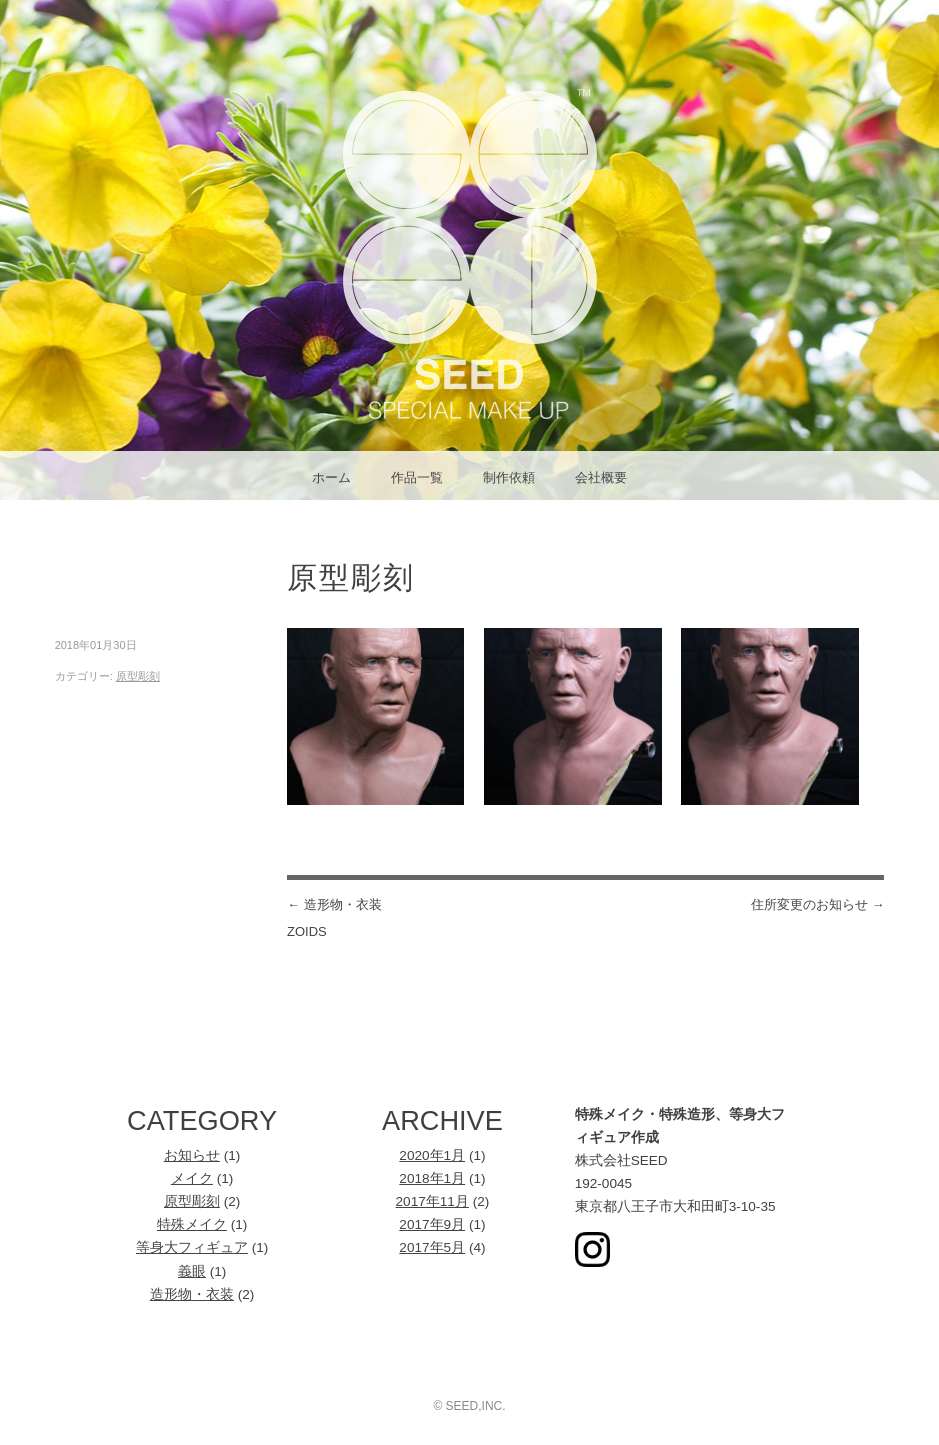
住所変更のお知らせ (818, 904)
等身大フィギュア (192, 1247)
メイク (192, 1178)
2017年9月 (432, 1224)
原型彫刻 (138, 676)
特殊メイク (192, 1224)
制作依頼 (509, 477)
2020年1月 (432, 1155)
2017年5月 (432, 1247)
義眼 (192, 1271)
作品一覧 (417, 477)
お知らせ (192, 1155)
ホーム (331, 477)
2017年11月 (432, 1201)
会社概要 (601, 477)
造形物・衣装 (192, 1294)
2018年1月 (432, 1178)
